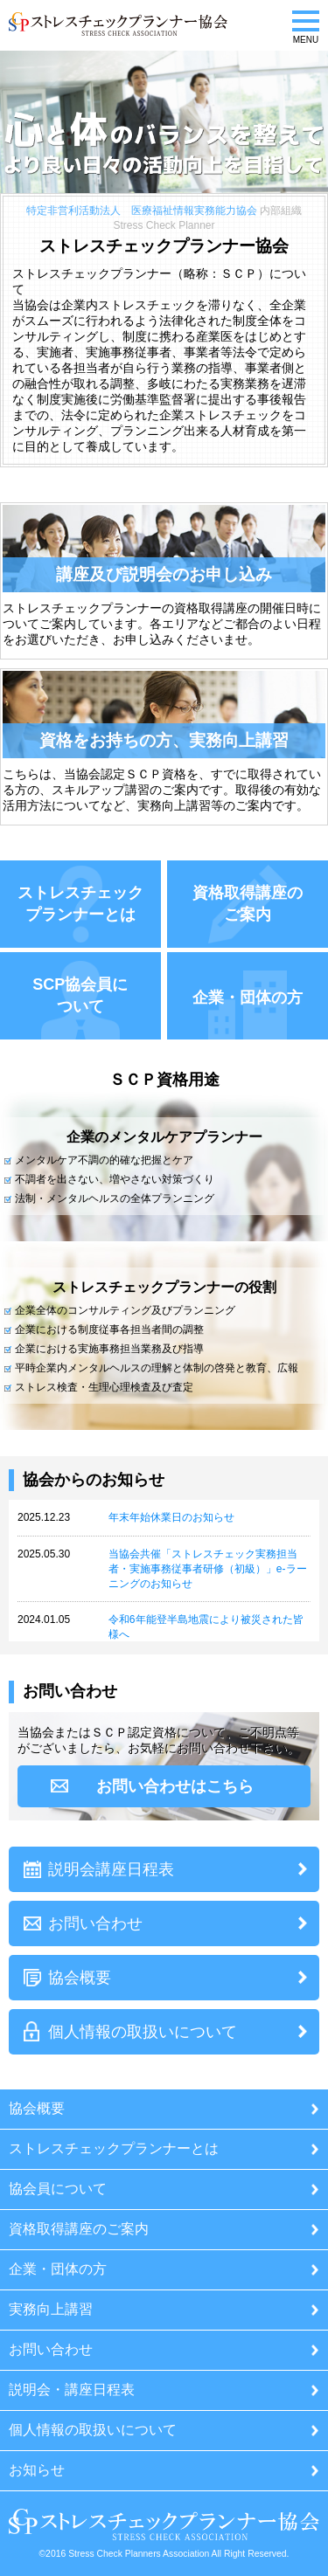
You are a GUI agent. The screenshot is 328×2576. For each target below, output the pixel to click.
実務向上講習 (51, 2309)
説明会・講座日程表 (72, 2389)
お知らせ (37, 2469)
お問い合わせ (95, 1923)
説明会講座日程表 (111, 1869)
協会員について (58, 2188)
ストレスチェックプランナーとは (114, 2148)
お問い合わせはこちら (175, 1786)
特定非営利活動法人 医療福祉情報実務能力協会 (141, 210)
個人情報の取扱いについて (142, 2032)
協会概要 (79, 1977)
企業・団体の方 (58, 2269)
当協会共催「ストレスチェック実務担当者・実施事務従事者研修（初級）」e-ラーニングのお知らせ (207, 1569)
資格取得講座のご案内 (79, 2228)
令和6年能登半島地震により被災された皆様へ (206, 1626)
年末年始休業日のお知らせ (171, 1517)
